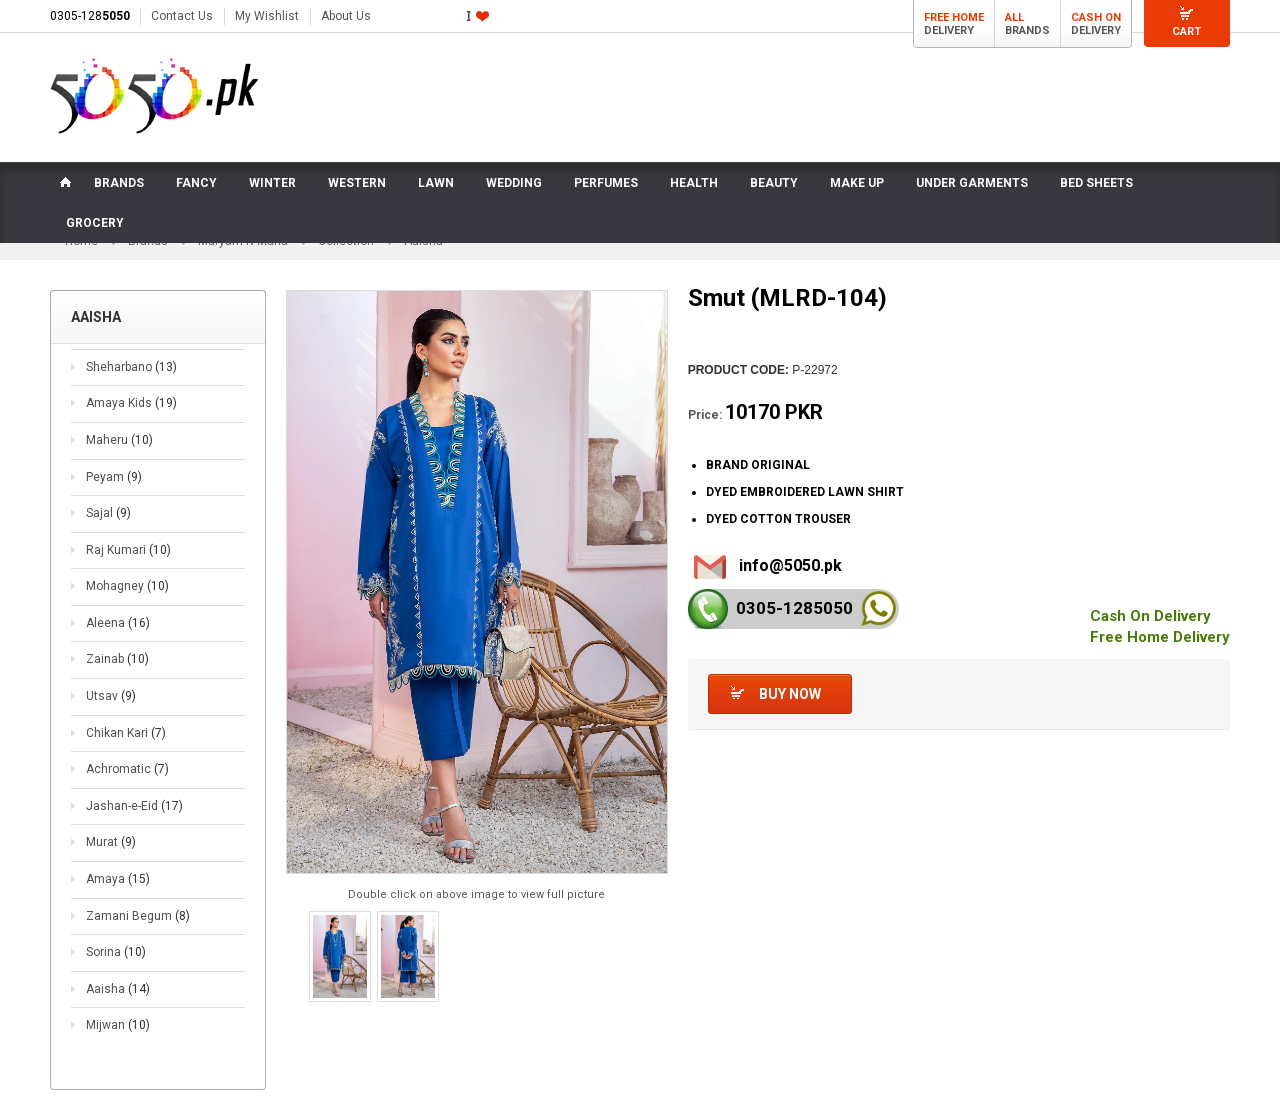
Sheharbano (131, 367)
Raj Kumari (128, 550)
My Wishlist (267, 16)
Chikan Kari (126, 733)
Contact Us (182, 16)
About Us (346, 16)
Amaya (118, 879)
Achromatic (127, 769)
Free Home (954, 17)
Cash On (1096, 17)
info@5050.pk (790, 565)
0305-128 (90, 16)
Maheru (119, 440)
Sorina (116, 952)
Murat (111, 842)
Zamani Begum (138, 916)
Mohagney (127, 586)
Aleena (118, 623)
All (1014, 17)
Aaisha (118, 989)
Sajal (108, 513)
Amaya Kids (131, 403)
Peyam (114, 477)
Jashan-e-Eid (134, 806)
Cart (1186, 31)
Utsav (111, 696)
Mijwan (118, 1025)
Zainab (117, 659)
